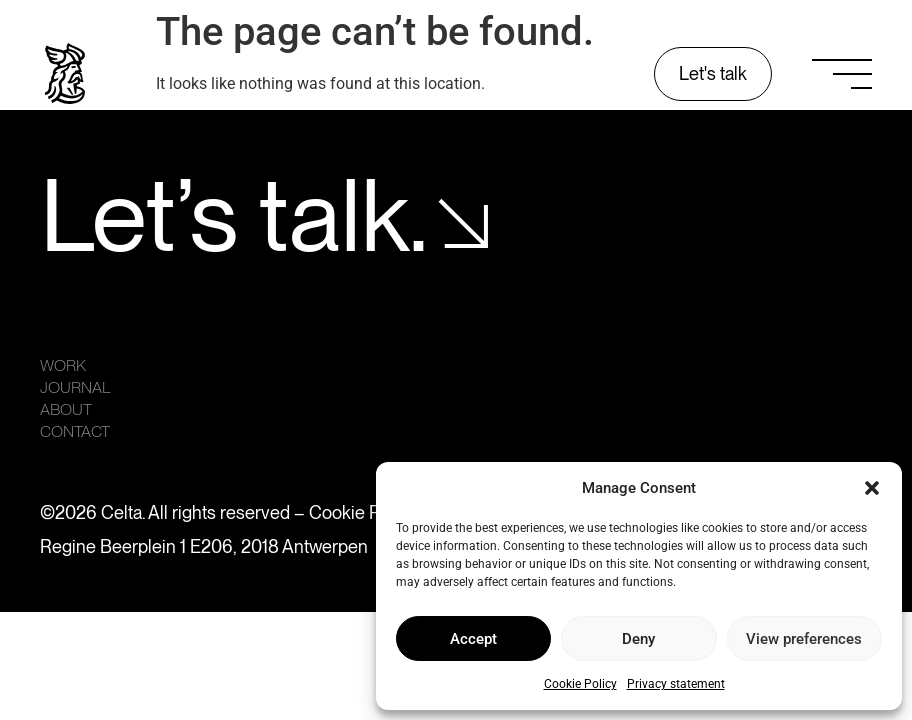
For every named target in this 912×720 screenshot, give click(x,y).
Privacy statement (676, 684)
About (66, 409)
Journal (75, 387)
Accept (473, 639)
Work (63, 365)
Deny (638, 639)
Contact (75, 431)
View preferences (804, 639)
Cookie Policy (580, 684)
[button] (872, 488)
